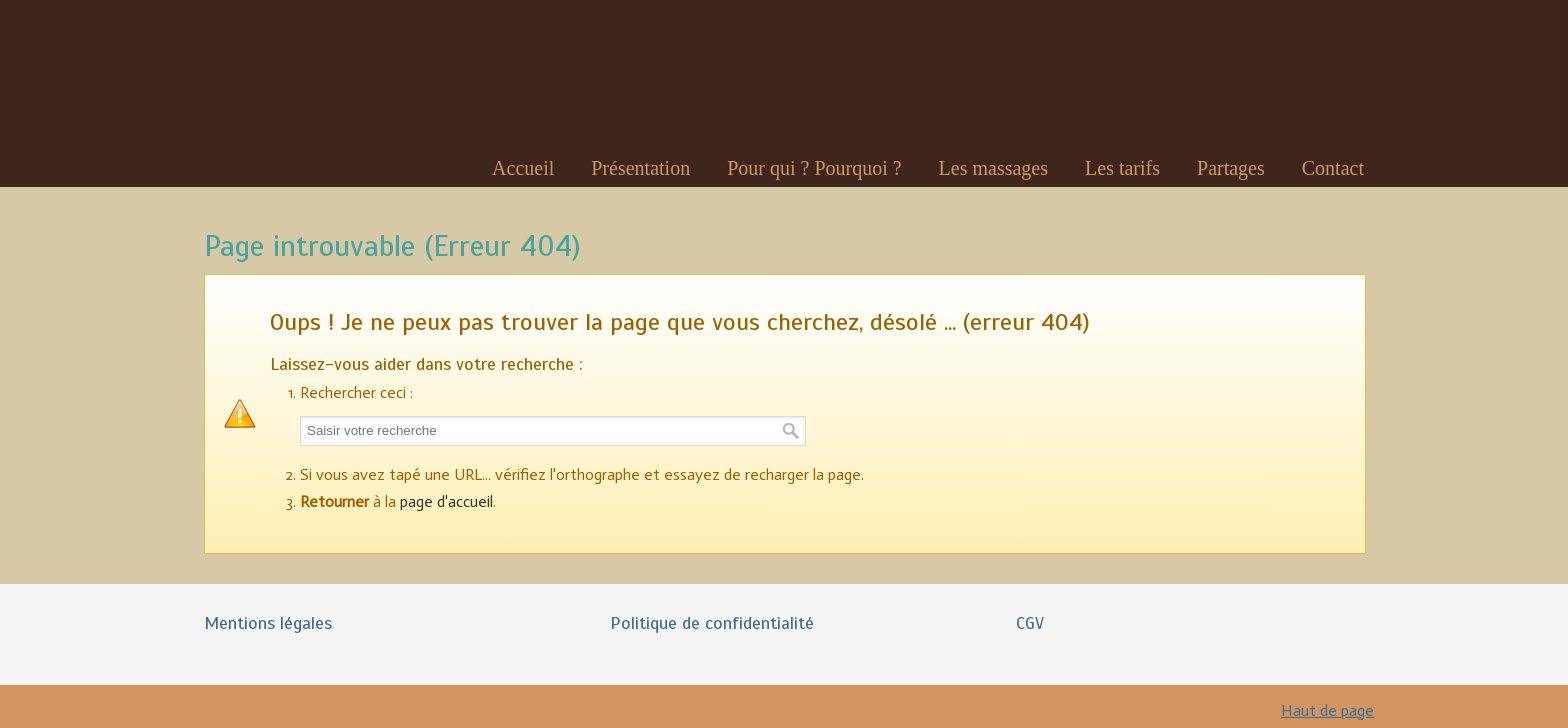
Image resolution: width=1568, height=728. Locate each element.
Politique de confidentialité (712, 623)
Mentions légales (268, 623)
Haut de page (1327, 710)
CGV (1030, 623)
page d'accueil (446, 501)
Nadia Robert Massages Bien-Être (278, 80)
